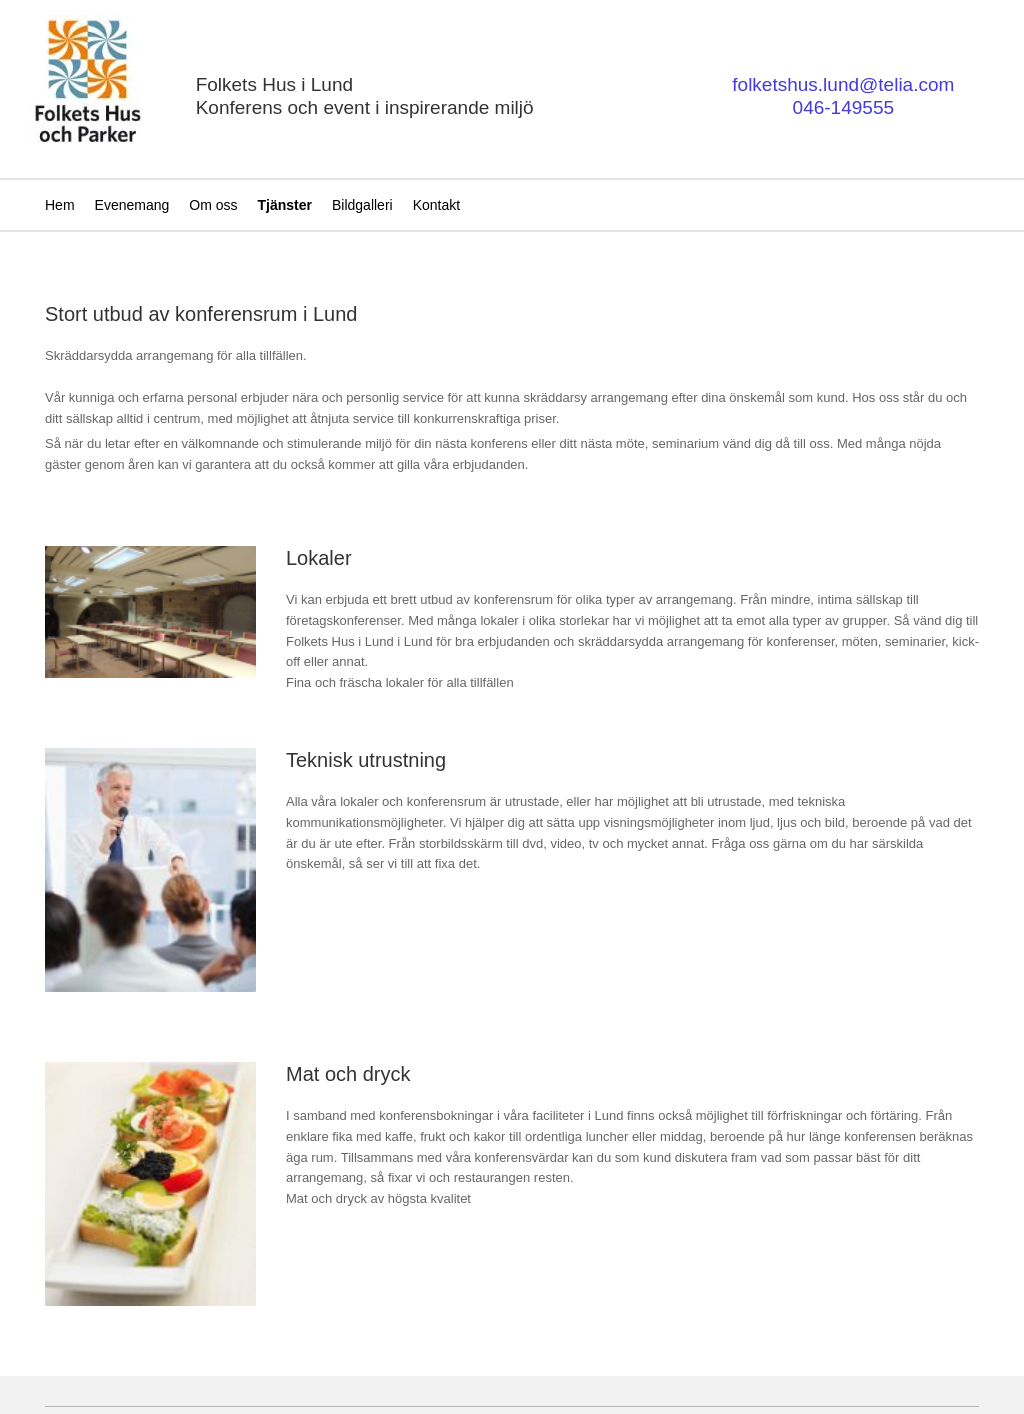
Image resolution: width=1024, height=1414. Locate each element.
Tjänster (285, 205)
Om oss (213, 205)
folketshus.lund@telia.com (843, 84)
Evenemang (132, 205)
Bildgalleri (362, 205)
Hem (60, 205)
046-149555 (843, 107)
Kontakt (436, 205)
